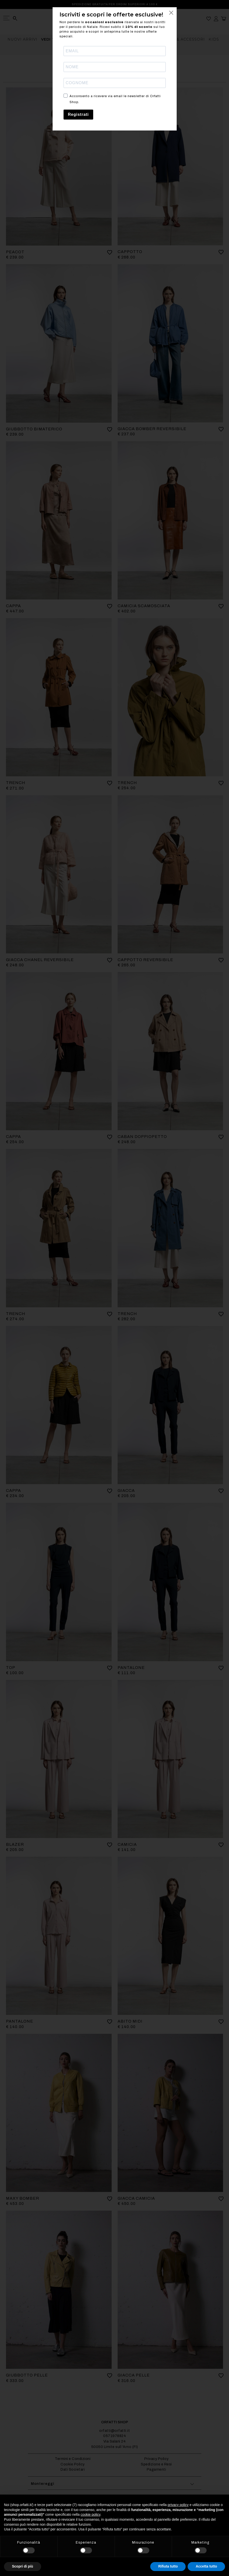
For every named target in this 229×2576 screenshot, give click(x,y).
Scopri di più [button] (22, 2566)
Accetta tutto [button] (206, 2566)
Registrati (78, 114)
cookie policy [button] (90, 2514)
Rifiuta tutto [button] (168, 2566)
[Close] (171, 13)
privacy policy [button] (178, 2505)
